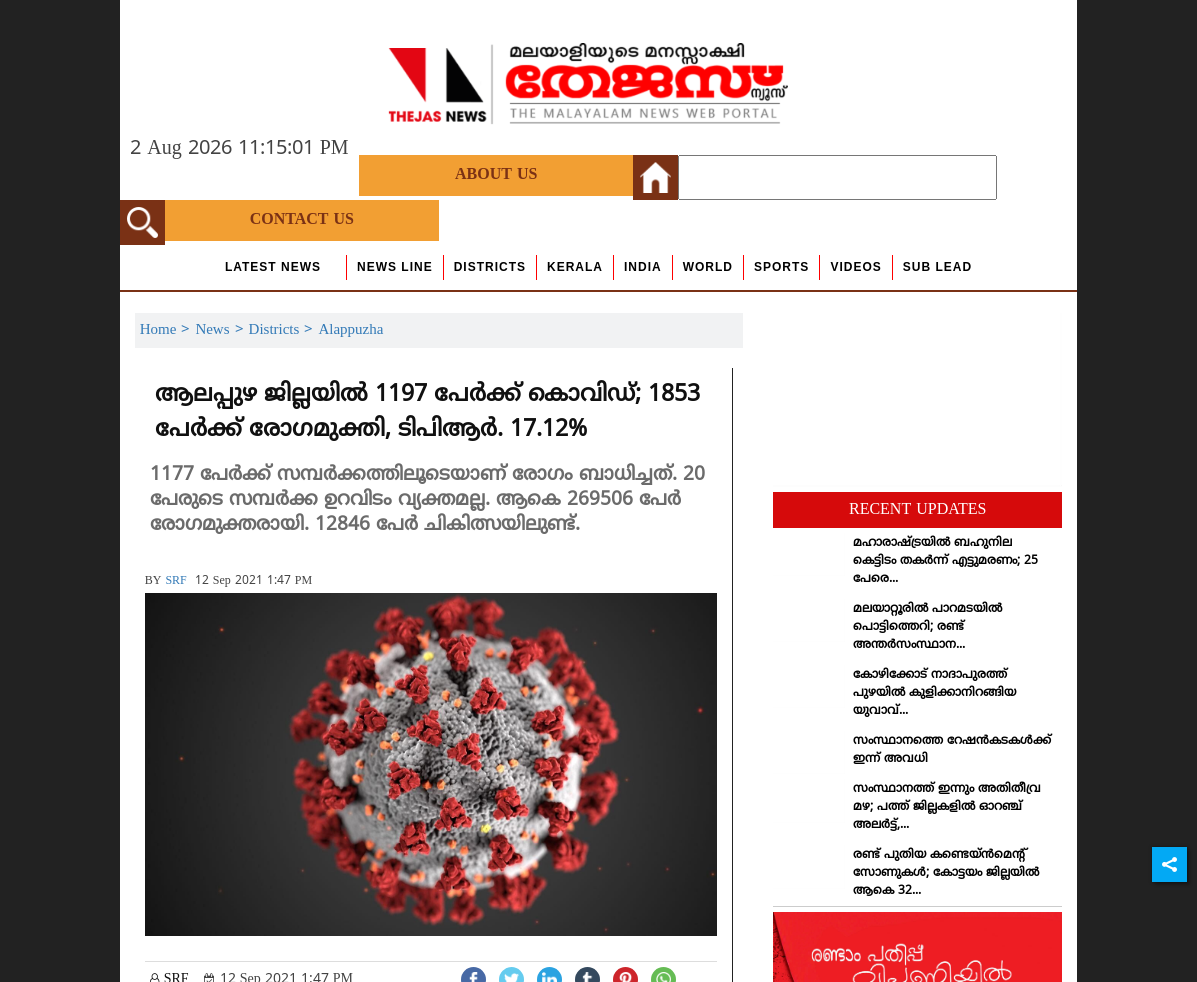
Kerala (575, 267)
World (708, 267)
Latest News (273, 267)
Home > (168, 330)
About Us (496, 175)
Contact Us (302, 220)
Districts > (284, 330)
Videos (855, 267)
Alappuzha (350, 330)
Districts (490, 267)
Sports (781, 267)
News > (221, 330)
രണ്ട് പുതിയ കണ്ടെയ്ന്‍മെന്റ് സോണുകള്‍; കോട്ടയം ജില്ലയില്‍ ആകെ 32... (946, 873)
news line (395, 267)
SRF (175, 581)
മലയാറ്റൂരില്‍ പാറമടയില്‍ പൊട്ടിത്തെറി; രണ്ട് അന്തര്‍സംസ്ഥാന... (927, 627)
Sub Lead (937, 267)
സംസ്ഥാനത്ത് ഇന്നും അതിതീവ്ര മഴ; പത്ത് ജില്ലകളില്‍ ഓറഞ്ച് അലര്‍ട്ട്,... (947, 807)
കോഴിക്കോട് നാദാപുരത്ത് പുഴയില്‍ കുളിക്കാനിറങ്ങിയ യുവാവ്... (934, 693)
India (643, 267)
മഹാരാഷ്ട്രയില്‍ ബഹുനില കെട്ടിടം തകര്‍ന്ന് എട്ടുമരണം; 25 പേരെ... (945, 561)
